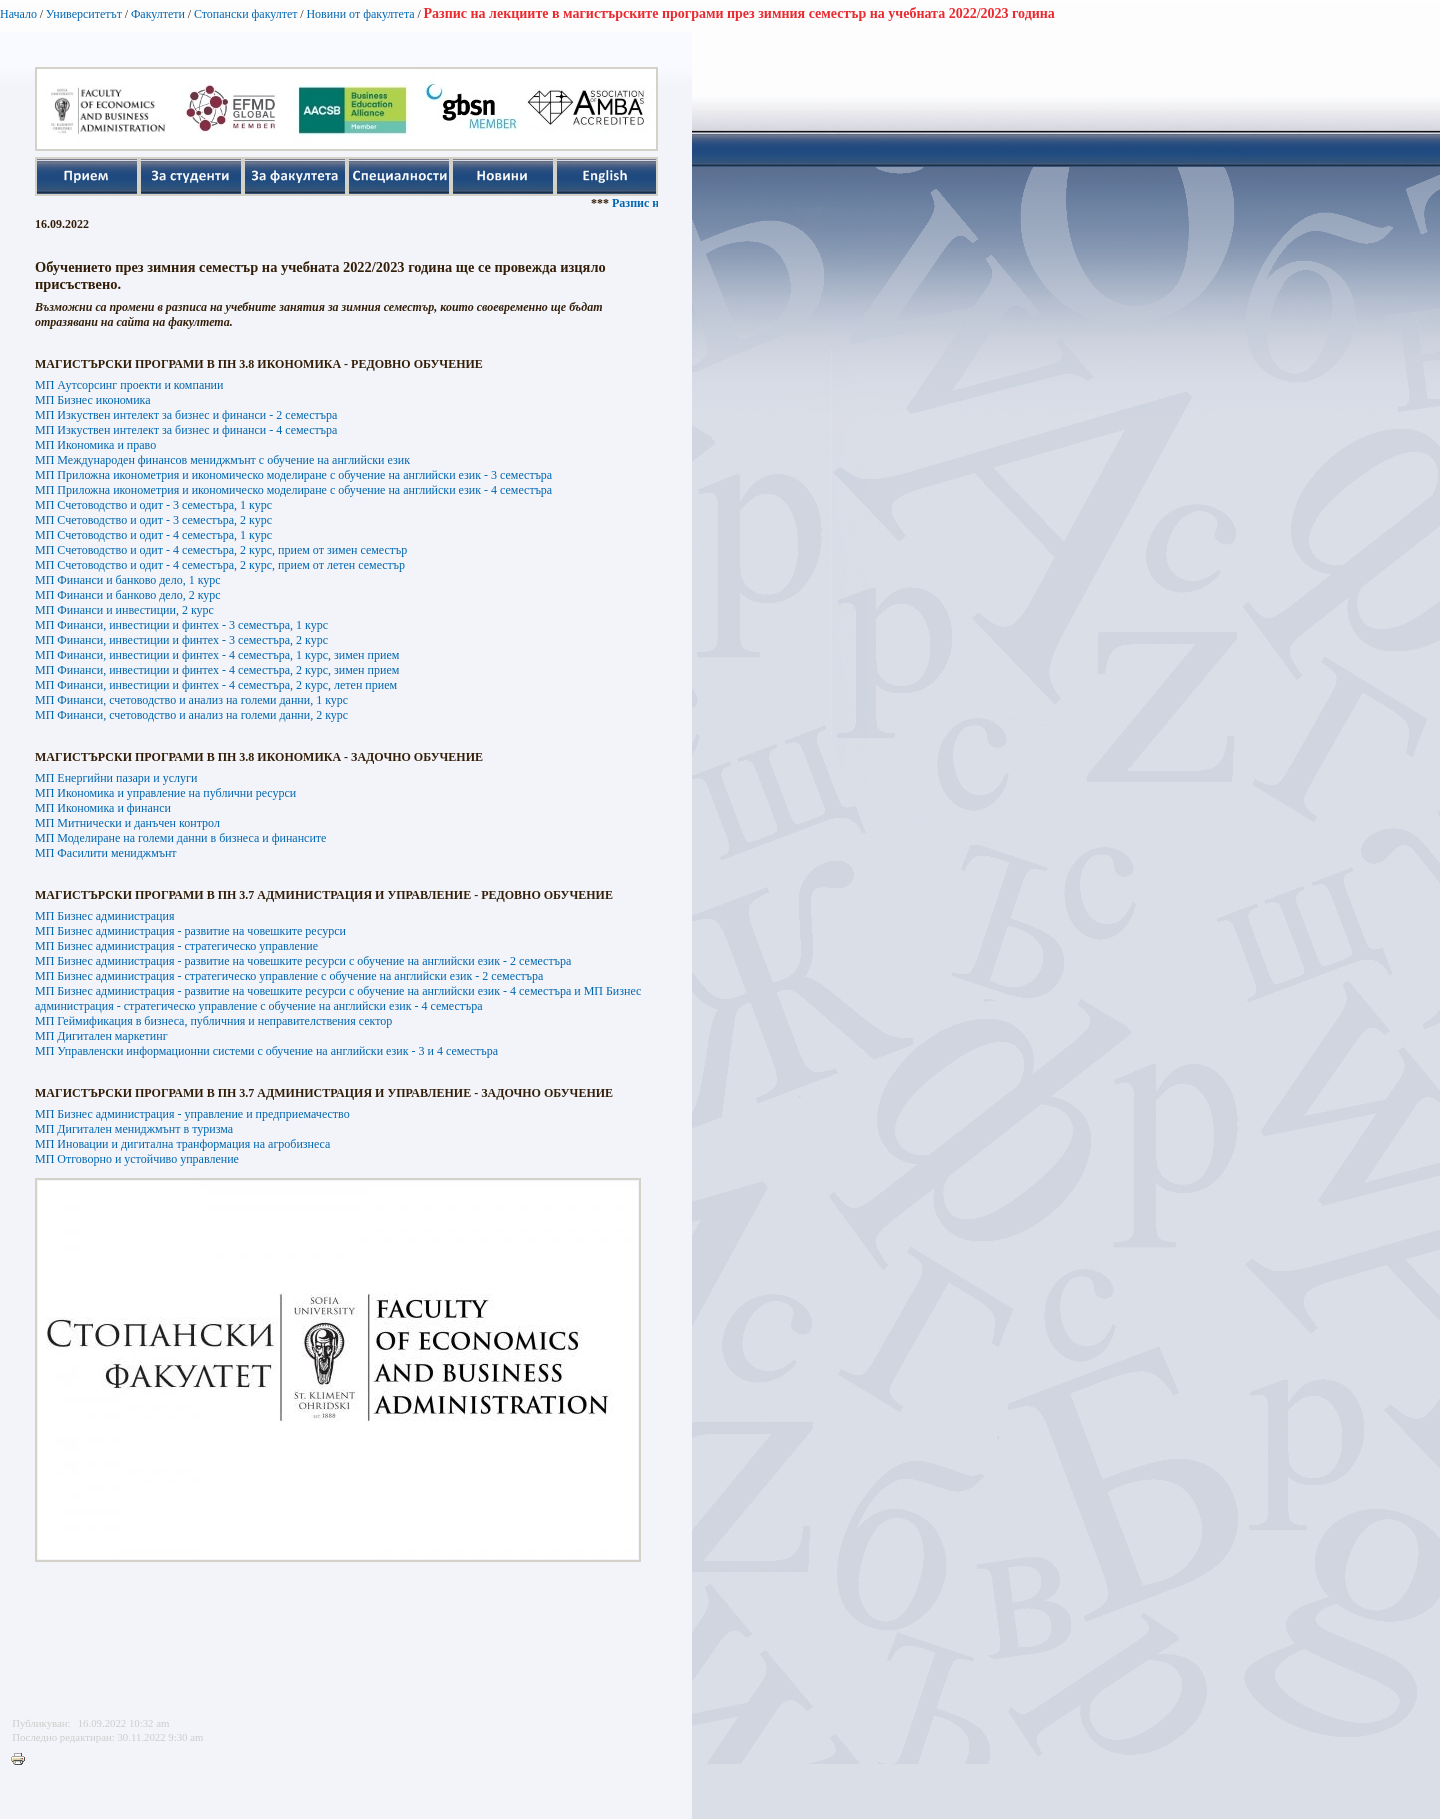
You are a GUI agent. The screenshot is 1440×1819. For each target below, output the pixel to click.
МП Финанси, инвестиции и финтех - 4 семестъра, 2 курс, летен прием (216, 685)
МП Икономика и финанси (103, 808)
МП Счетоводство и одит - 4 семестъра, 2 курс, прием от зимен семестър (221, 550)
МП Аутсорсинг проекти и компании (129, 385)
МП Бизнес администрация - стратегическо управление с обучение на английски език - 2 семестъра (289, 976)
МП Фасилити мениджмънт (106, 853)
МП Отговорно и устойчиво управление (137, 1159)
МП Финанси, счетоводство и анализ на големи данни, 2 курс (191, 715)
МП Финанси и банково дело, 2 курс (128, 595)
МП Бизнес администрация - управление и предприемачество (192, 1114)
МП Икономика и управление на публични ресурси (165, 793)
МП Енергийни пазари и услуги (116, 778)
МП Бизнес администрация (104, 916)
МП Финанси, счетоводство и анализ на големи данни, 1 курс (191, 700)
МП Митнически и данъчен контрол (127, 823)
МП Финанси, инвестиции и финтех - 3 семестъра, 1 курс (181, 625)
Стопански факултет (246, 14)
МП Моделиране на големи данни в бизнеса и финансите (180, 838)
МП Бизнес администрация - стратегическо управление (176, 946)
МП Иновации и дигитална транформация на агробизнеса (182, 1144)
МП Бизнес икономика (93, 400)
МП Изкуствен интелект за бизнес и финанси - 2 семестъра (186, 415)
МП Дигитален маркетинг (101, 1036)
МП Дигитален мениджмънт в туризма (134, 1129)
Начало (18, 14)
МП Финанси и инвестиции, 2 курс (124, 610)
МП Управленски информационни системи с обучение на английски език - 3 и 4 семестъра (266, 1051)
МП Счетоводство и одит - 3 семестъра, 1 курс (153, 505)
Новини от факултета (360, 14)
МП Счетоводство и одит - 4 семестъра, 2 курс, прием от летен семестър (220, 565)
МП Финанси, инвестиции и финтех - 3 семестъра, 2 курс (181, 640)
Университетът (84, 14)
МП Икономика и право (95, 445)
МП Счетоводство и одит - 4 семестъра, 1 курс (153, 535)
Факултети (158, 14)
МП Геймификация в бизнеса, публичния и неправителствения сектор (213, 1021)
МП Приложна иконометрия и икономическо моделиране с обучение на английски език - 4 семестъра (293, 490)
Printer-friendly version (23, 1760)
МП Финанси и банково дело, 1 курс (128, 580)
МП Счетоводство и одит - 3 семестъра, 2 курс (153, 520)
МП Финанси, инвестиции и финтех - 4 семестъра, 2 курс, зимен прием (217, 670)
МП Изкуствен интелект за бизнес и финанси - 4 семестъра (186, 430)
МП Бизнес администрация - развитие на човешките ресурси (190, 931)
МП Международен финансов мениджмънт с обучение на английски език (222, 460)
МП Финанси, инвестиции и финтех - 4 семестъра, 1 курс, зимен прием (217, 655)
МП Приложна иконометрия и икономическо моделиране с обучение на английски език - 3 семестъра (293, 475)
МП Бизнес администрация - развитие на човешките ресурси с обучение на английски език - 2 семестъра (303, 961)
